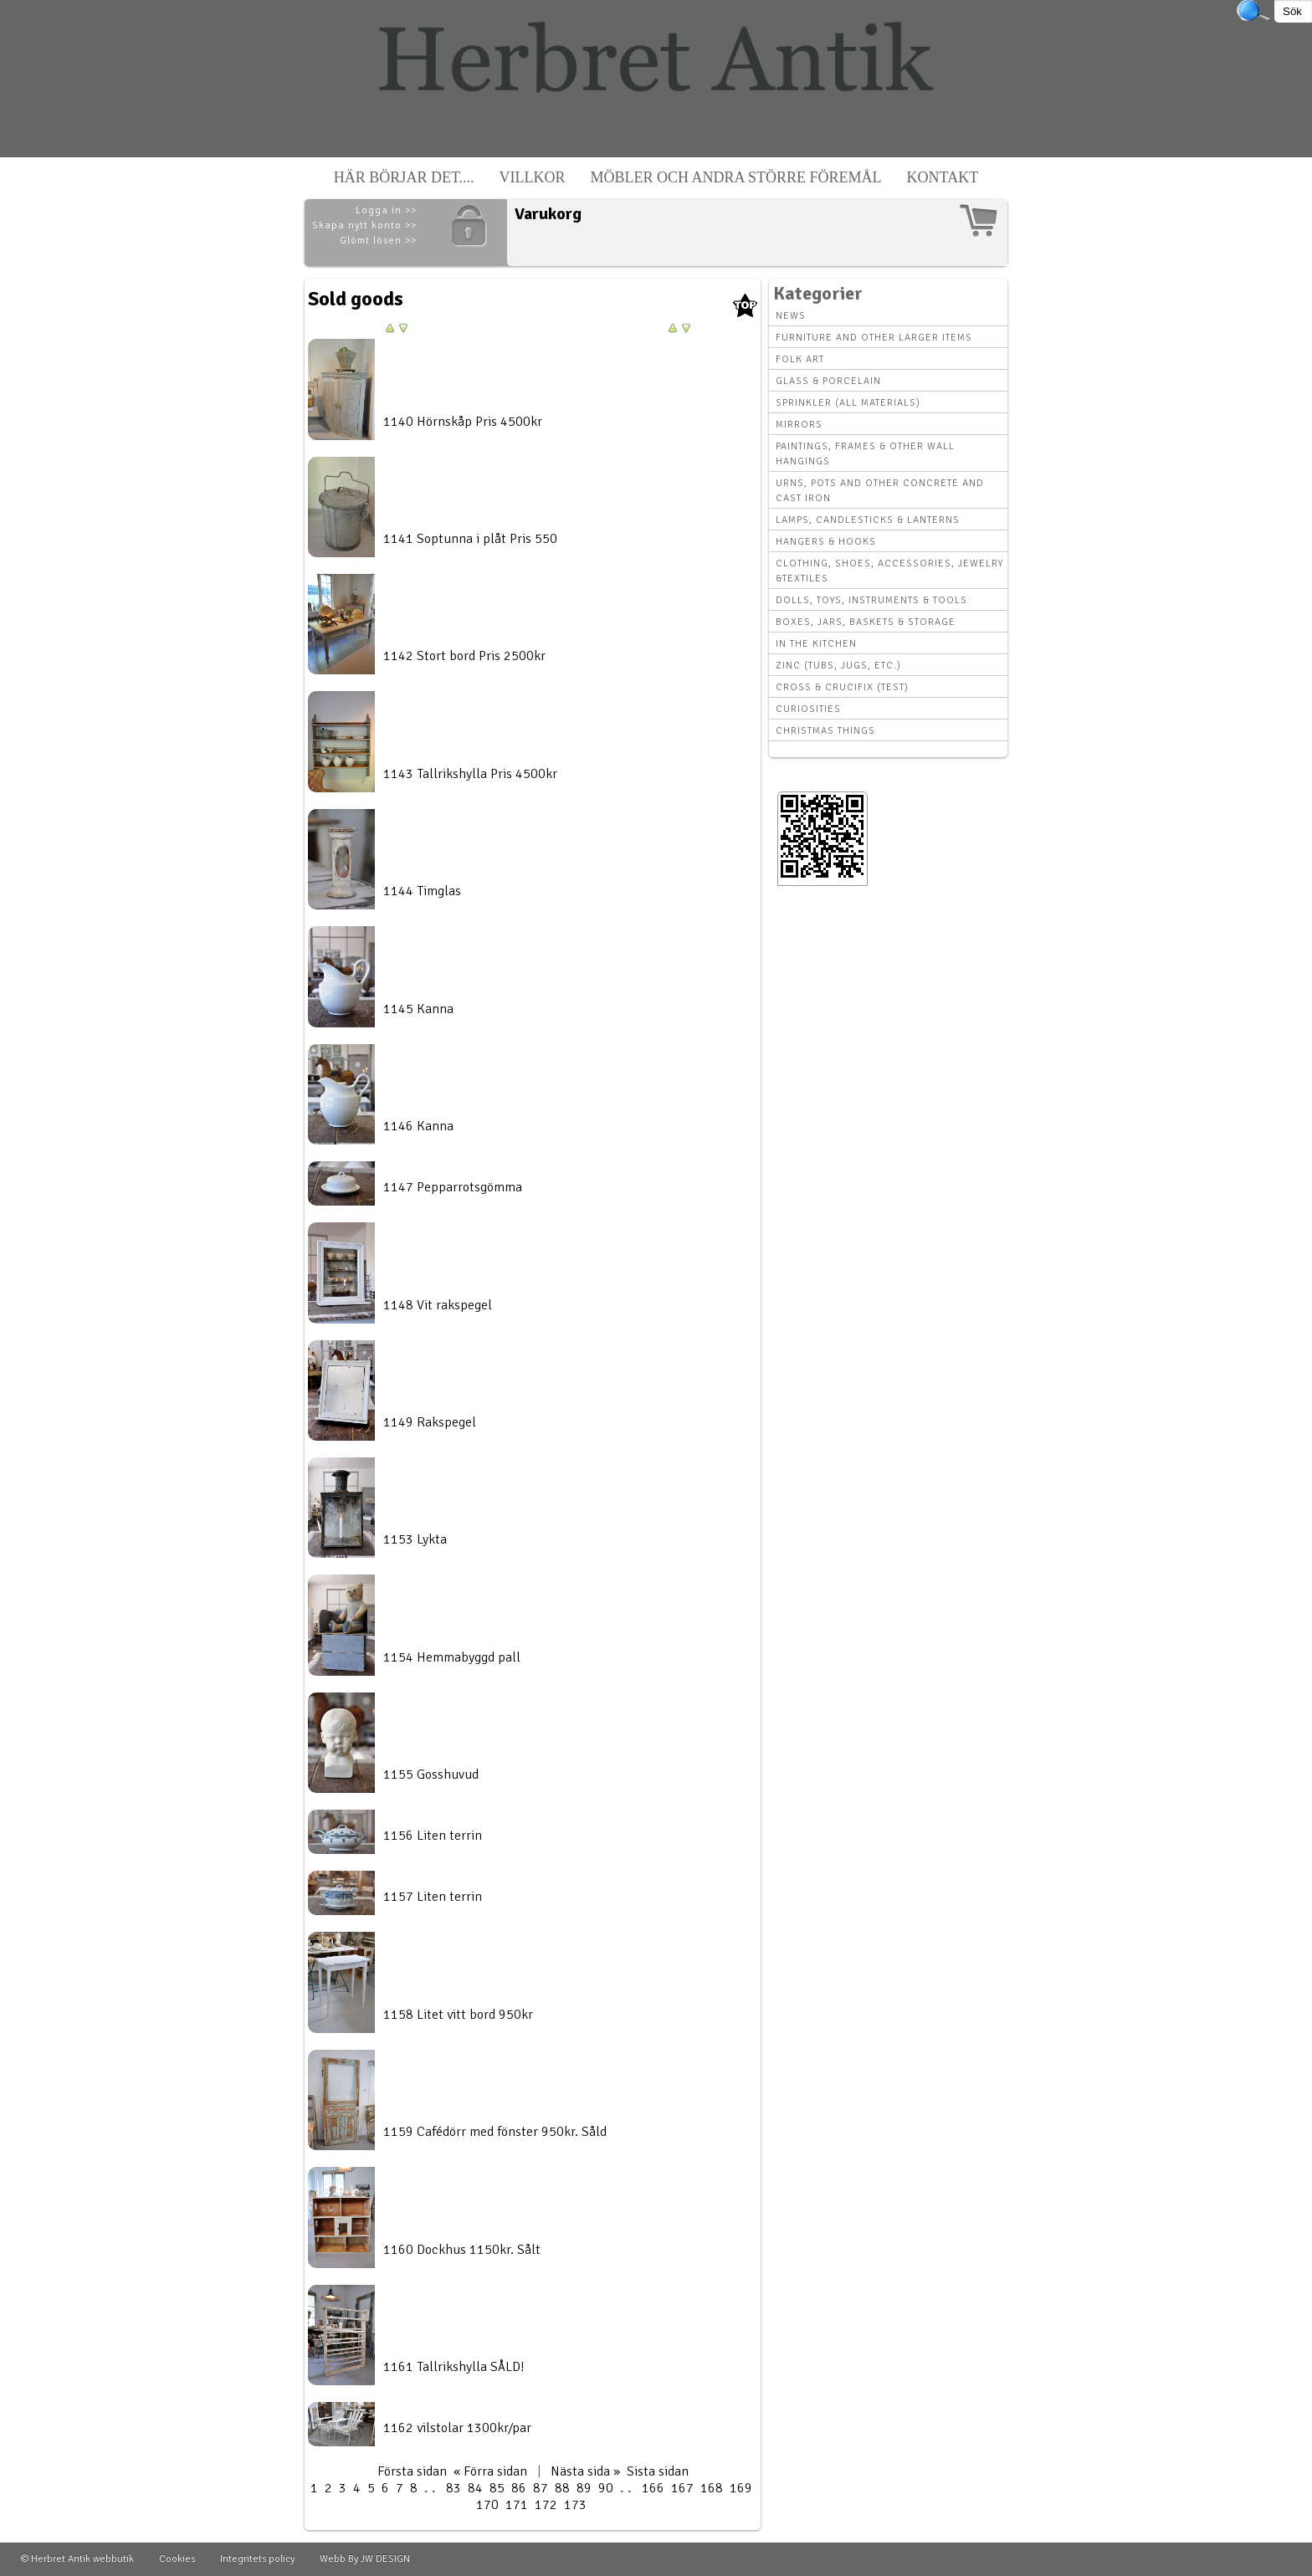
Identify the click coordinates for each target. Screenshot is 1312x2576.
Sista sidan (658, 2471)
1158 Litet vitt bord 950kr (458, 2014)
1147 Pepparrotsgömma (452, 1187)
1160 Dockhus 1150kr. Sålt (462, 2249)
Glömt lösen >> (378, 240)
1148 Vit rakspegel (437, 1305)
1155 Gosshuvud (431, 1774)
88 (562, 2488)
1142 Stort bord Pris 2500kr (464, 656)
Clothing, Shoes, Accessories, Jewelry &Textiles (889, 571)
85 (497, 2488)
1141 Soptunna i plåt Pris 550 (470, 538)
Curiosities (808, 709)
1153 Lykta (415, 1539)
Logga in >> (386, 210)
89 (584, 2488)
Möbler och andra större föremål (736, 177)
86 (518, 2488)
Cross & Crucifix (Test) (842, 687)
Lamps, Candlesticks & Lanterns (868, 520)
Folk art (800, 359)
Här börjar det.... (404, 177)
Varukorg (548, 213)
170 (487, 2505)
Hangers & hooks (826, 541)
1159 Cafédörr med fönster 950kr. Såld (495, 2131)
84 (475, 2488)
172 (546, 2505)
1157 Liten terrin (432, 1896)
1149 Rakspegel (429, 1422)
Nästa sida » (585, 2471)
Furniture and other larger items (874, 337)
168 (711, 2488)
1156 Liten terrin (432, 1835)
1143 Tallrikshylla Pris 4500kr (470, 774)
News (791, 316)
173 (575, 2505)
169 (741, 2488)
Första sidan (412, 2471)
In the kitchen (816, 644)
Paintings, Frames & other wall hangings (865, 454)
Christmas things (825, 731)
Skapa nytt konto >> (364, 225)
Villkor (533, 177)
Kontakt (943, 177)
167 (682, 2488)
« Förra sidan (490, 2471)
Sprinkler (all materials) (848, 403)
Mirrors (799, 424)
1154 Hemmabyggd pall (451, 1657)
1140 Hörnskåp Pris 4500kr (462, 421)
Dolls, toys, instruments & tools (871, 600)
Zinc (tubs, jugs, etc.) (838, 665)
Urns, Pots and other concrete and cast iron (880, 490)
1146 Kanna (418, 1126)
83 (453, 2488)
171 (516, 2505)
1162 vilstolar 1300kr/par (457, 2428)
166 (653, 2488)
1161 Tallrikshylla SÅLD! (454, 2366)
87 (540, 2488)
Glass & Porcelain (828, 381)
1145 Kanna (418, 1009)
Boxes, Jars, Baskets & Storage (866, 622)
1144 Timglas (422, 891)
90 (605, 2488)
